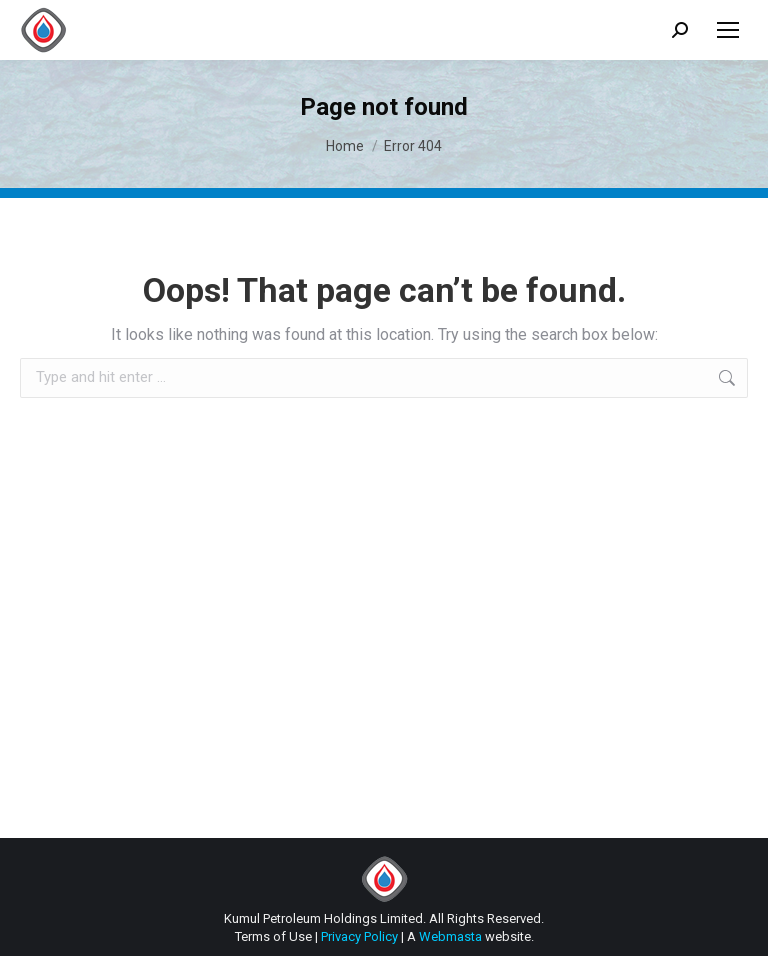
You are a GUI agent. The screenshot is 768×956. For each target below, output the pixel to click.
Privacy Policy (359, 936)
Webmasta (450, 936)
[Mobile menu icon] (728, 30)
